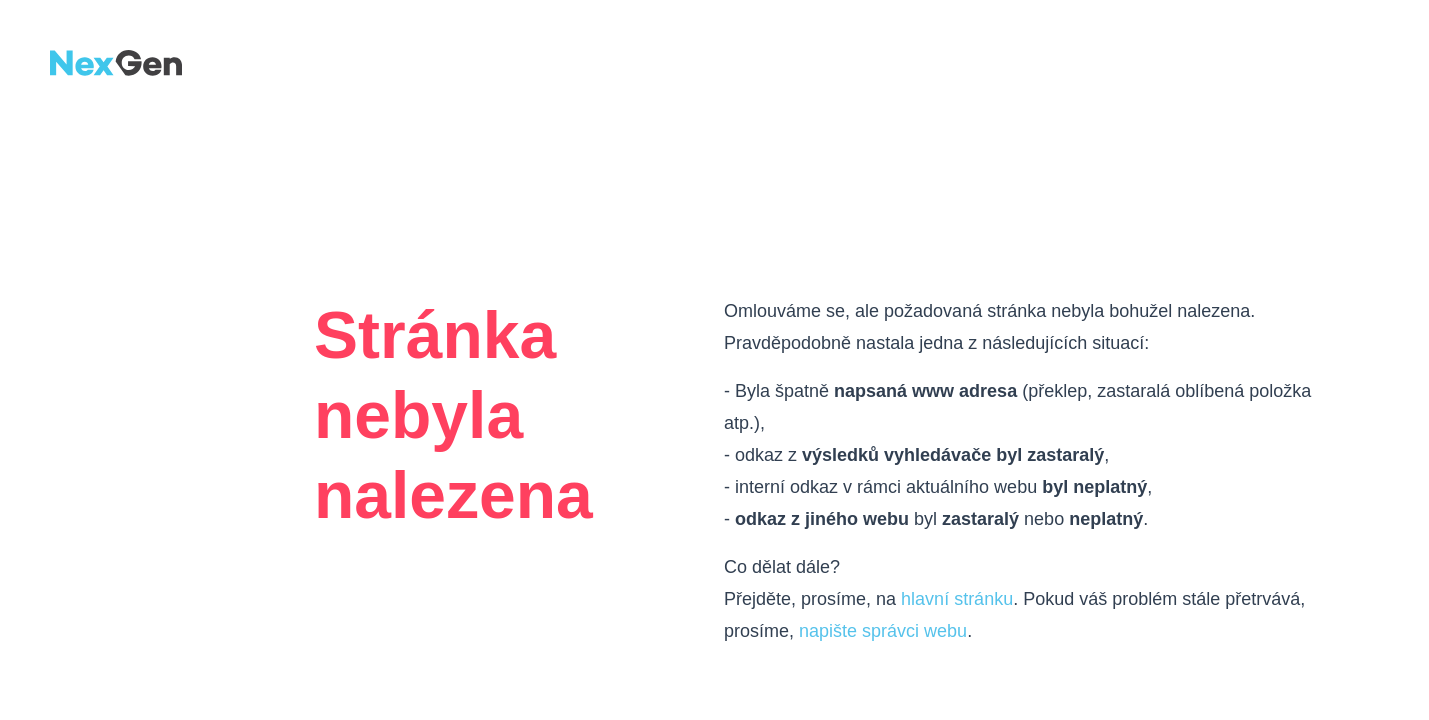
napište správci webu (883, 631)
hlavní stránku (957, 599)
